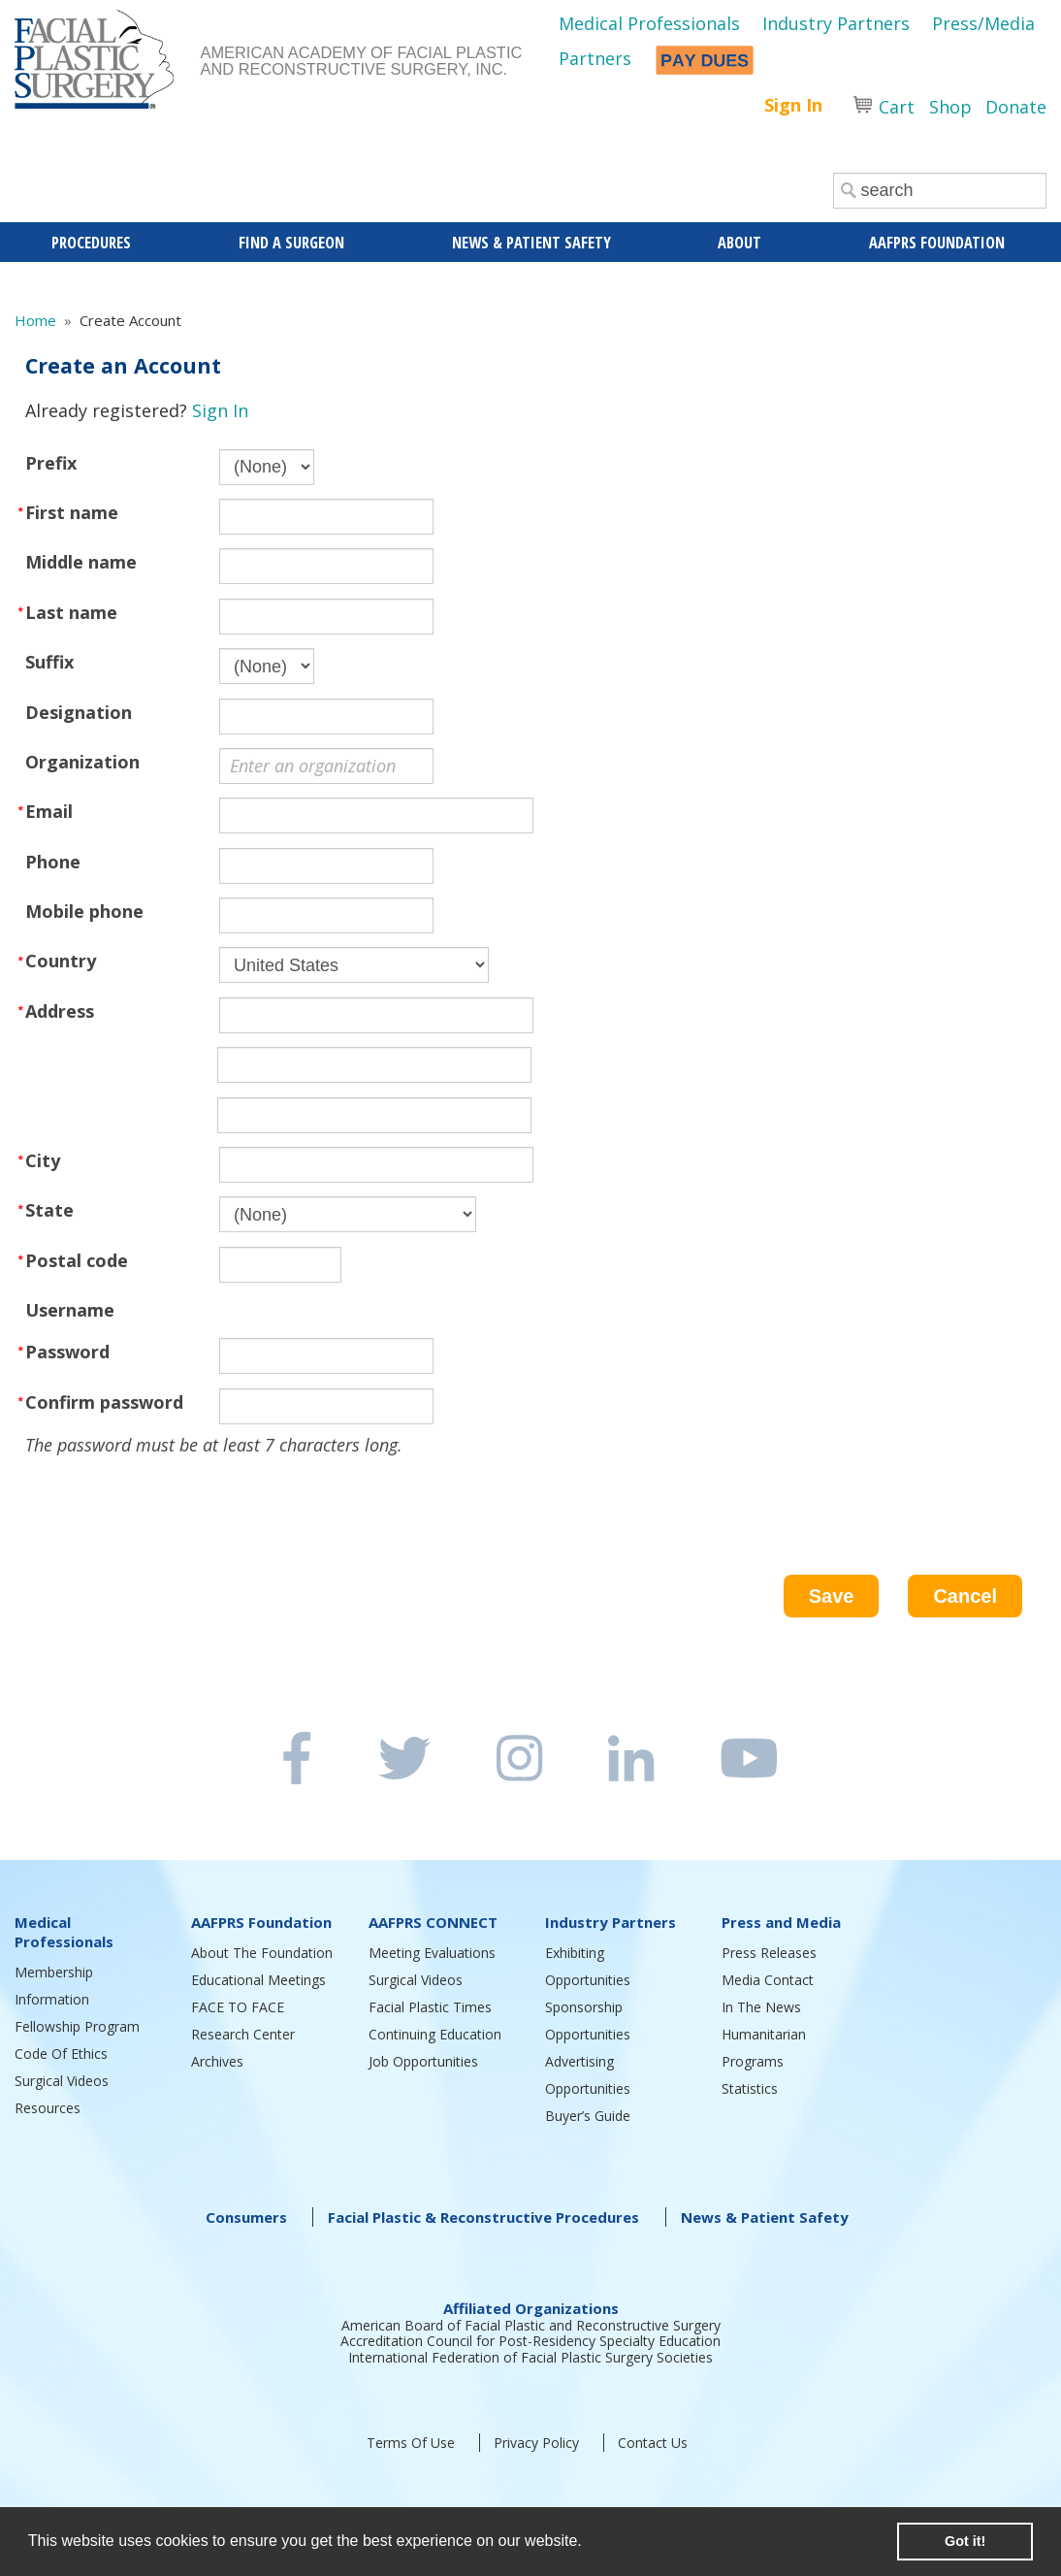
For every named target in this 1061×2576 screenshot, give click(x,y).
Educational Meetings (258, 1980)
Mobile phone (84, 911)
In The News (761, 2007)
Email (49, 811)
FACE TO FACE (237, 2007)
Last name (71, 612)
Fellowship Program (77, 2026)
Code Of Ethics (61, 2053)
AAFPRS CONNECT (433, 1922)
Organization (82, 761)
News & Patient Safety (765, 2217)
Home (35, 320)
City (42, 1160)
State (49, 1210)
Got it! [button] (965, 2541)
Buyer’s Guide (587, 2115)
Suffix (49, 661)
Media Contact (768, 1980)
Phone (52, 861)
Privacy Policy (536, 2442)
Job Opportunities (423, 2061)
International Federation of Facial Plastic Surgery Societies (530, 2357)
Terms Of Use (411, 2442)
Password (67, 1351)
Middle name (81, 561)
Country (60, 960)
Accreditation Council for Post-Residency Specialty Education (530, 2340)
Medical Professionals (649, 23)
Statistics (750, 2088)
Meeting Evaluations (432, 1952)
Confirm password (104, 1402)
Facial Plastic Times (430, 2007)
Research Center (243, 2034)
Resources (47, 2108)
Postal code (76, 1260)
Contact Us (653, 2442)
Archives (217, 2061)
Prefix (51, 462)
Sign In (793, 104)
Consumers (246, 2217)
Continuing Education (435, 2034)
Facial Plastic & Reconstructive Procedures (483, 2217)
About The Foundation (262, 1952)
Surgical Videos (62, 2080)
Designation (78, 712)
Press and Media (781, 1922)
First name (71, 512)
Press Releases (769, 1952)
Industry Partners (836, 23)
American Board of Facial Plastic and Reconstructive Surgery (531, 2325)
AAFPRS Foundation (261, 1922)
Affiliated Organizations (531, 2308)
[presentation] (172, 1497)
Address (59, 1011)
